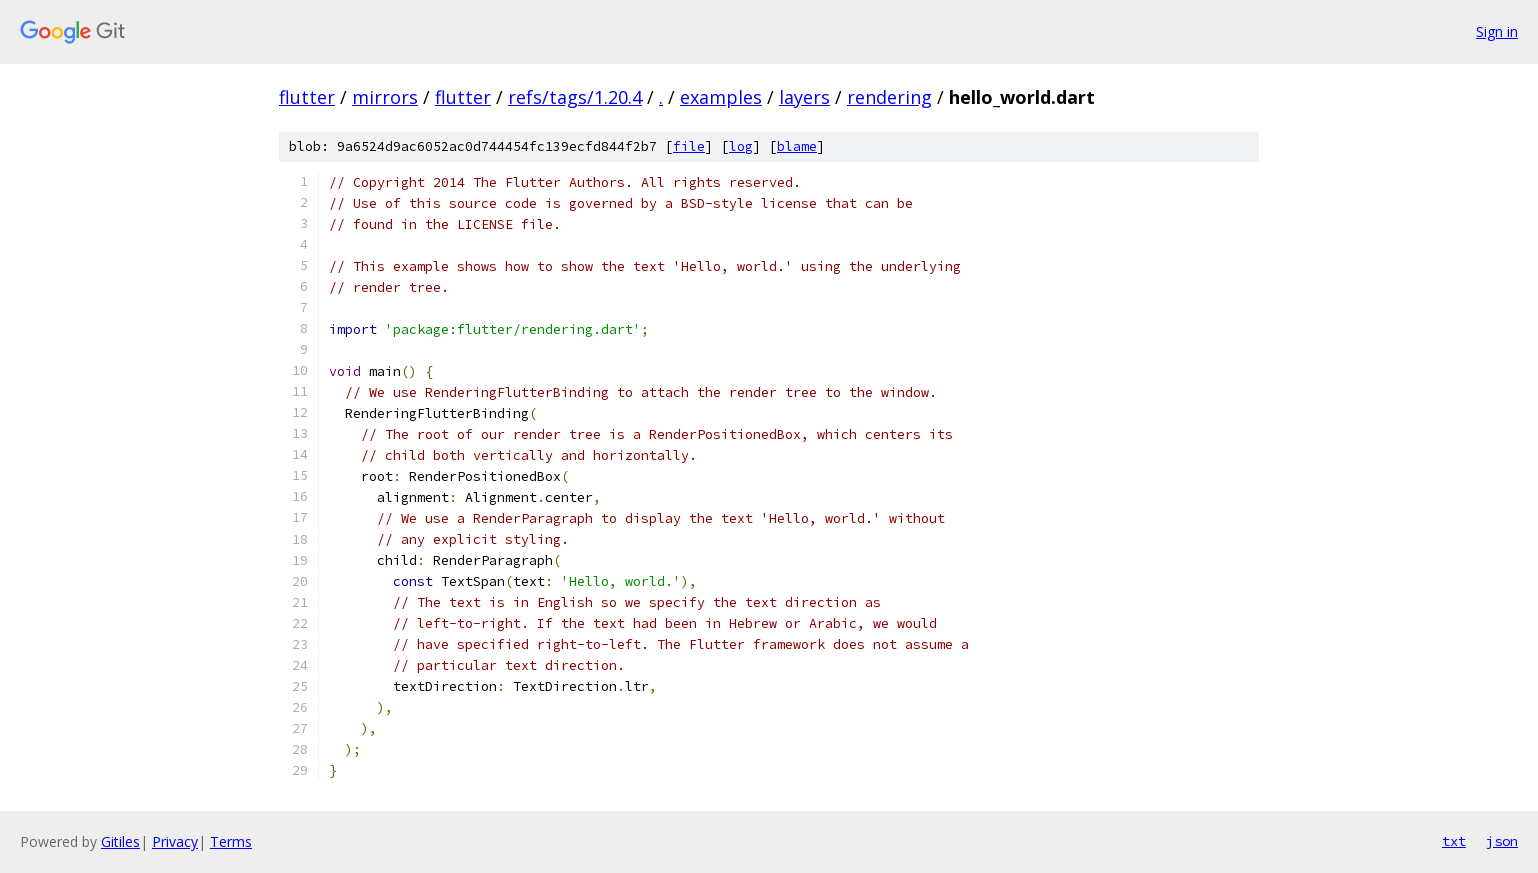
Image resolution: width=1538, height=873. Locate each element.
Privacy (175, 841)
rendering (889, 97)
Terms (231, 841)
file (689, 146)
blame (797, 146)
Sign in (1497, 31)
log (741, 146)
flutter (307, 97)
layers (804, 97)
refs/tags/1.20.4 (575, 97)
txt (1454, 841)
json (1502, 841)
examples (721, 97)
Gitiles (120, 841)
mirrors (385, 97)
